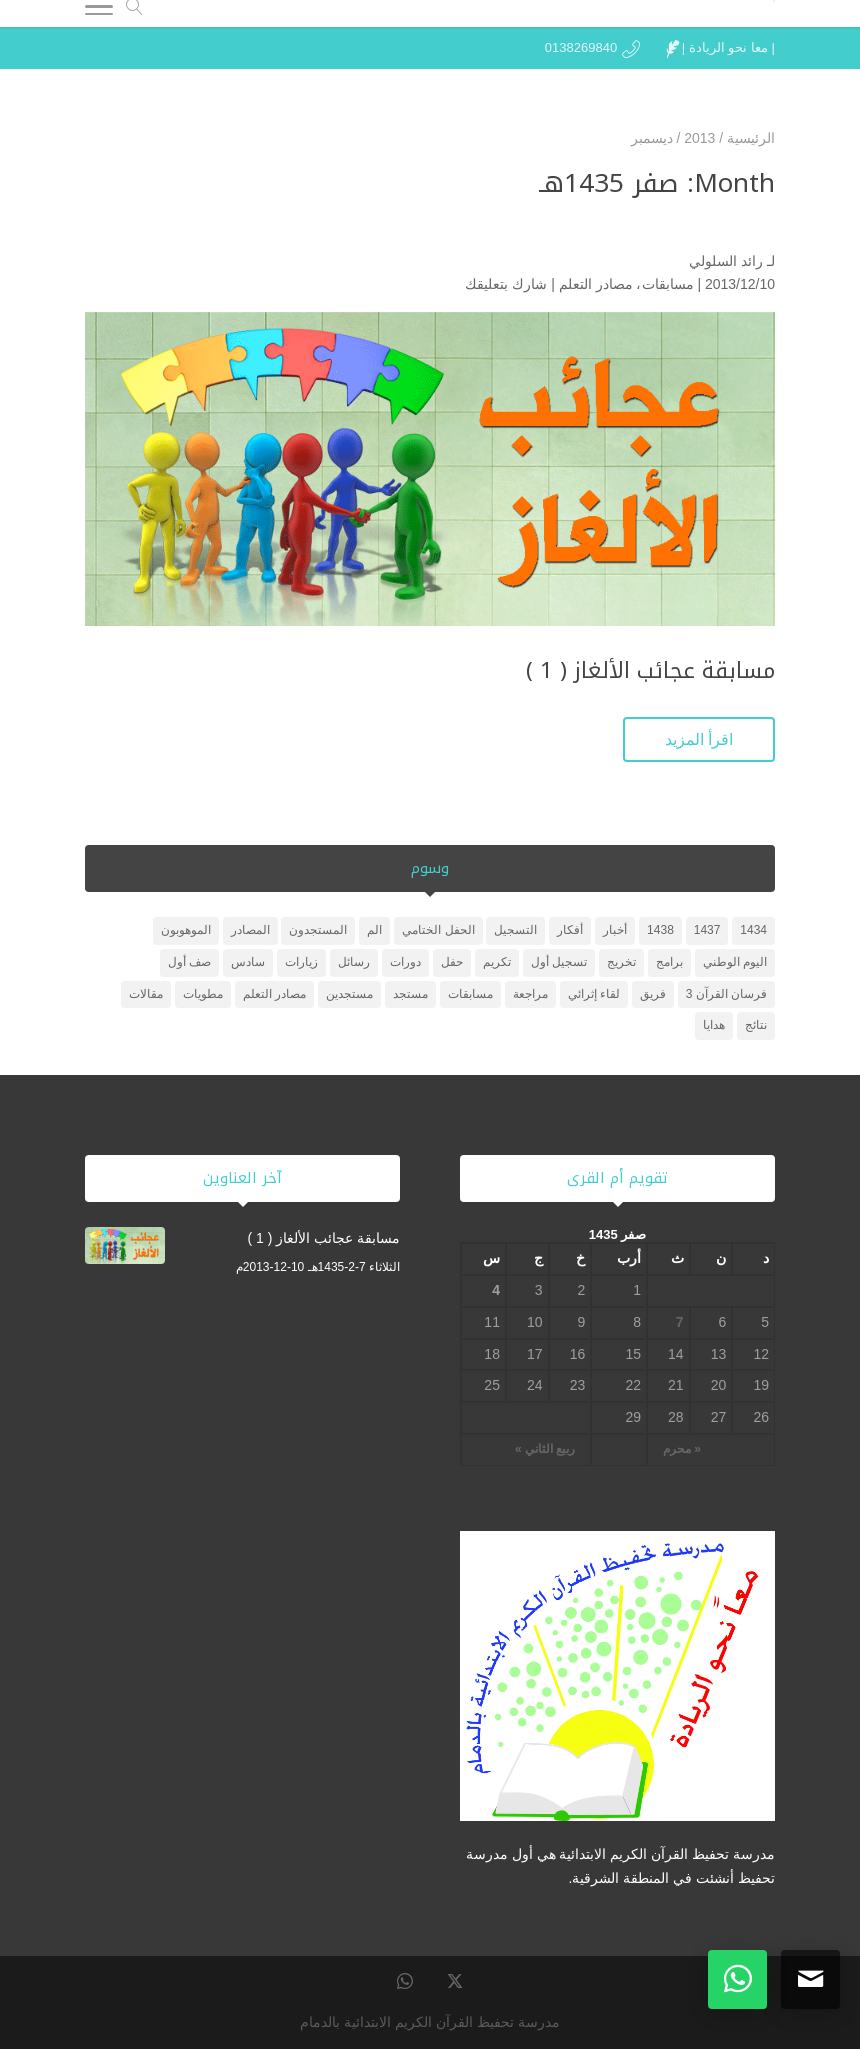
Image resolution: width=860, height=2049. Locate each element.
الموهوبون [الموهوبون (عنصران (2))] (186, 930)
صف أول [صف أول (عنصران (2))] (189, 962)
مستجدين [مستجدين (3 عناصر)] (349, 994)
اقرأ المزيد (699, 739)
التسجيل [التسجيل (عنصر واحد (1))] (515, 930)
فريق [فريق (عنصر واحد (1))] (653, 994)
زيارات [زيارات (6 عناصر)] (301, 962)
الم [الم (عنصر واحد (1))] (374, 930)
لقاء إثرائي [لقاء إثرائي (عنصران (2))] (594, 994)
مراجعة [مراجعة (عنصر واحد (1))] (530, 994)
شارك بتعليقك (506, 284)
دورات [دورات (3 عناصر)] (405, 962)
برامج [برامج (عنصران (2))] (669, 962)
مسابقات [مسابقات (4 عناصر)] (470, 994)
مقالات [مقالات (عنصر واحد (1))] (146, 994)
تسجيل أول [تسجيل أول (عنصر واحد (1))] (559, 962)
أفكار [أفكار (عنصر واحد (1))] (570, 930)
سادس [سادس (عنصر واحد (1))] (248, 962)
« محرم (682, 1449)
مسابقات (668, 284)
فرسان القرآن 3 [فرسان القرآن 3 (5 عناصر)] (726, 994)
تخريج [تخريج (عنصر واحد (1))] (621, 962)
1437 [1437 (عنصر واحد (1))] (707, 930)
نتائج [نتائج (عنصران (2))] (756, 1025)
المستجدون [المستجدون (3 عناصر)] (318, 930)
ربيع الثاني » (545, 1449)
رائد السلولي (726, 261)
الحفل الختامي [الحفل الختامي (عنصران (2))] (438, 930)
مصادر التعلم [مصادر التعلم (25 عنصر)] (274, 994)
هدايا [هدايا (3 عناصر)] (714, 1025)
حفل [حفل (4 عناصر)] (452, 962)
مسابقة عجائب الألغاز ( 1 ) (650, 671)
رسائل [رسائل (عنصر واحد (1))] (354, 962)
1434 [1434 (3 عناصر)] (753, 930)
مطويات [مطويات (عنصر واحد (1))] (203, 994)
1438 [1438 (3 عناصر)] (660, 930)
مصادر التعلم (596, 284)
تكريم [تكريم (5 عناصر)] (497, 962)
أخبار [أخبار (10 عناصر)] (615, 930)
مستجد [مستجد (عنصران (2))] (410, 994)
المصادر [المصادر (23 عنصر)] (250, 930)
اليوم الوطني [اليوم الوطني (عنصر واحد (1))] (735, 962)
